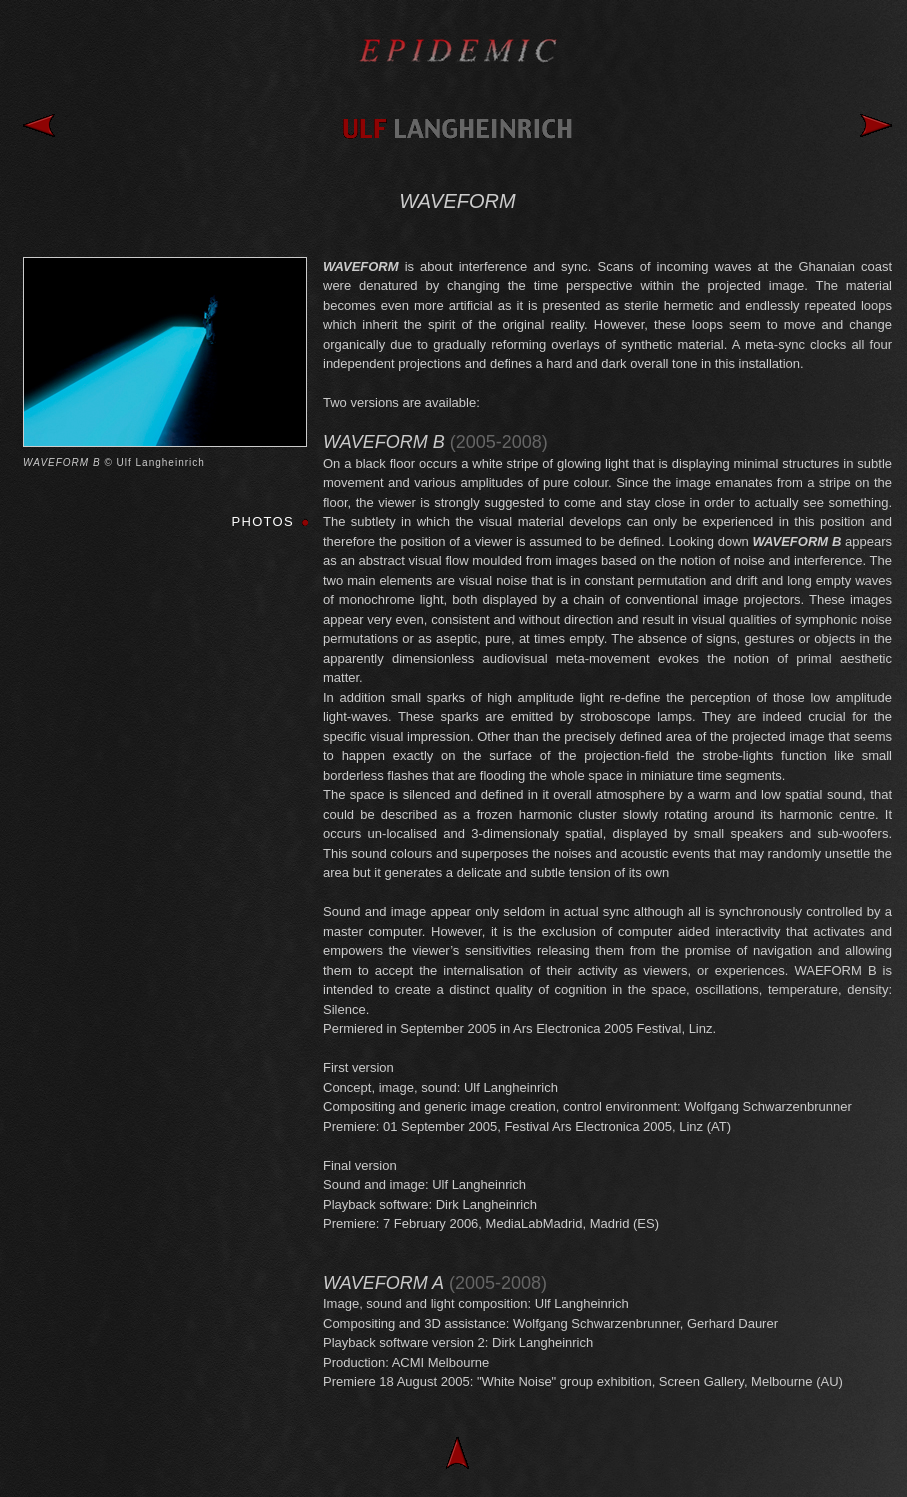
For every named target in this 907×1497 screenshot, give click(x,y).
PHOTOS (263, 521)
